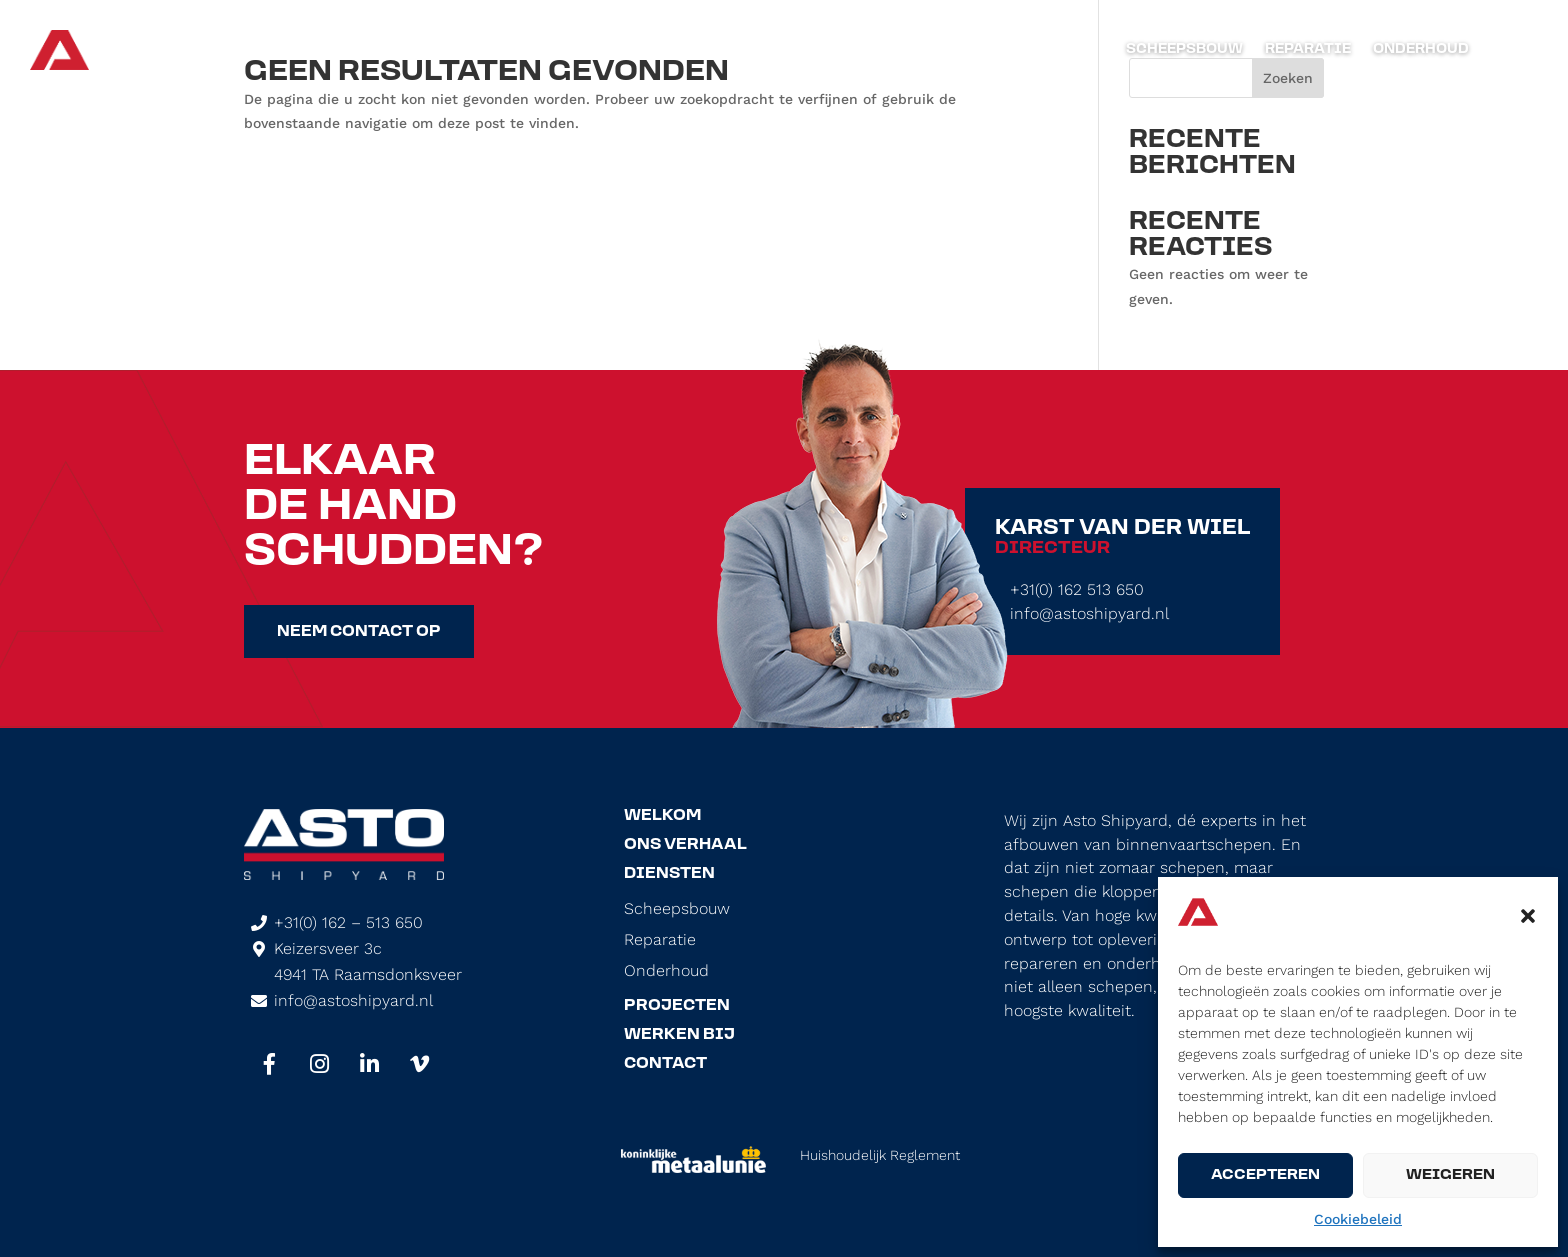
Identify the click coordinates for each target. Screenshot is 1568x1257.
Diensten (669, 874)
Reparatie (1308, 50)
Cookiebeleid (1358, 1219)
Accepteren (1265, 1175)
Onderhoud (1421, 50)
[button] (1528, 916)
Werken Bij (679, 1035)
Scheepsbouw (1184, 50)
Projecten (677, 1006)
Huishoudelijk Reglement (880, 1155)
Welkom (662, 816)
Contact (665, 1064)
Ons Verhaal (685, 845)
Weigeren (1450, 1175)
